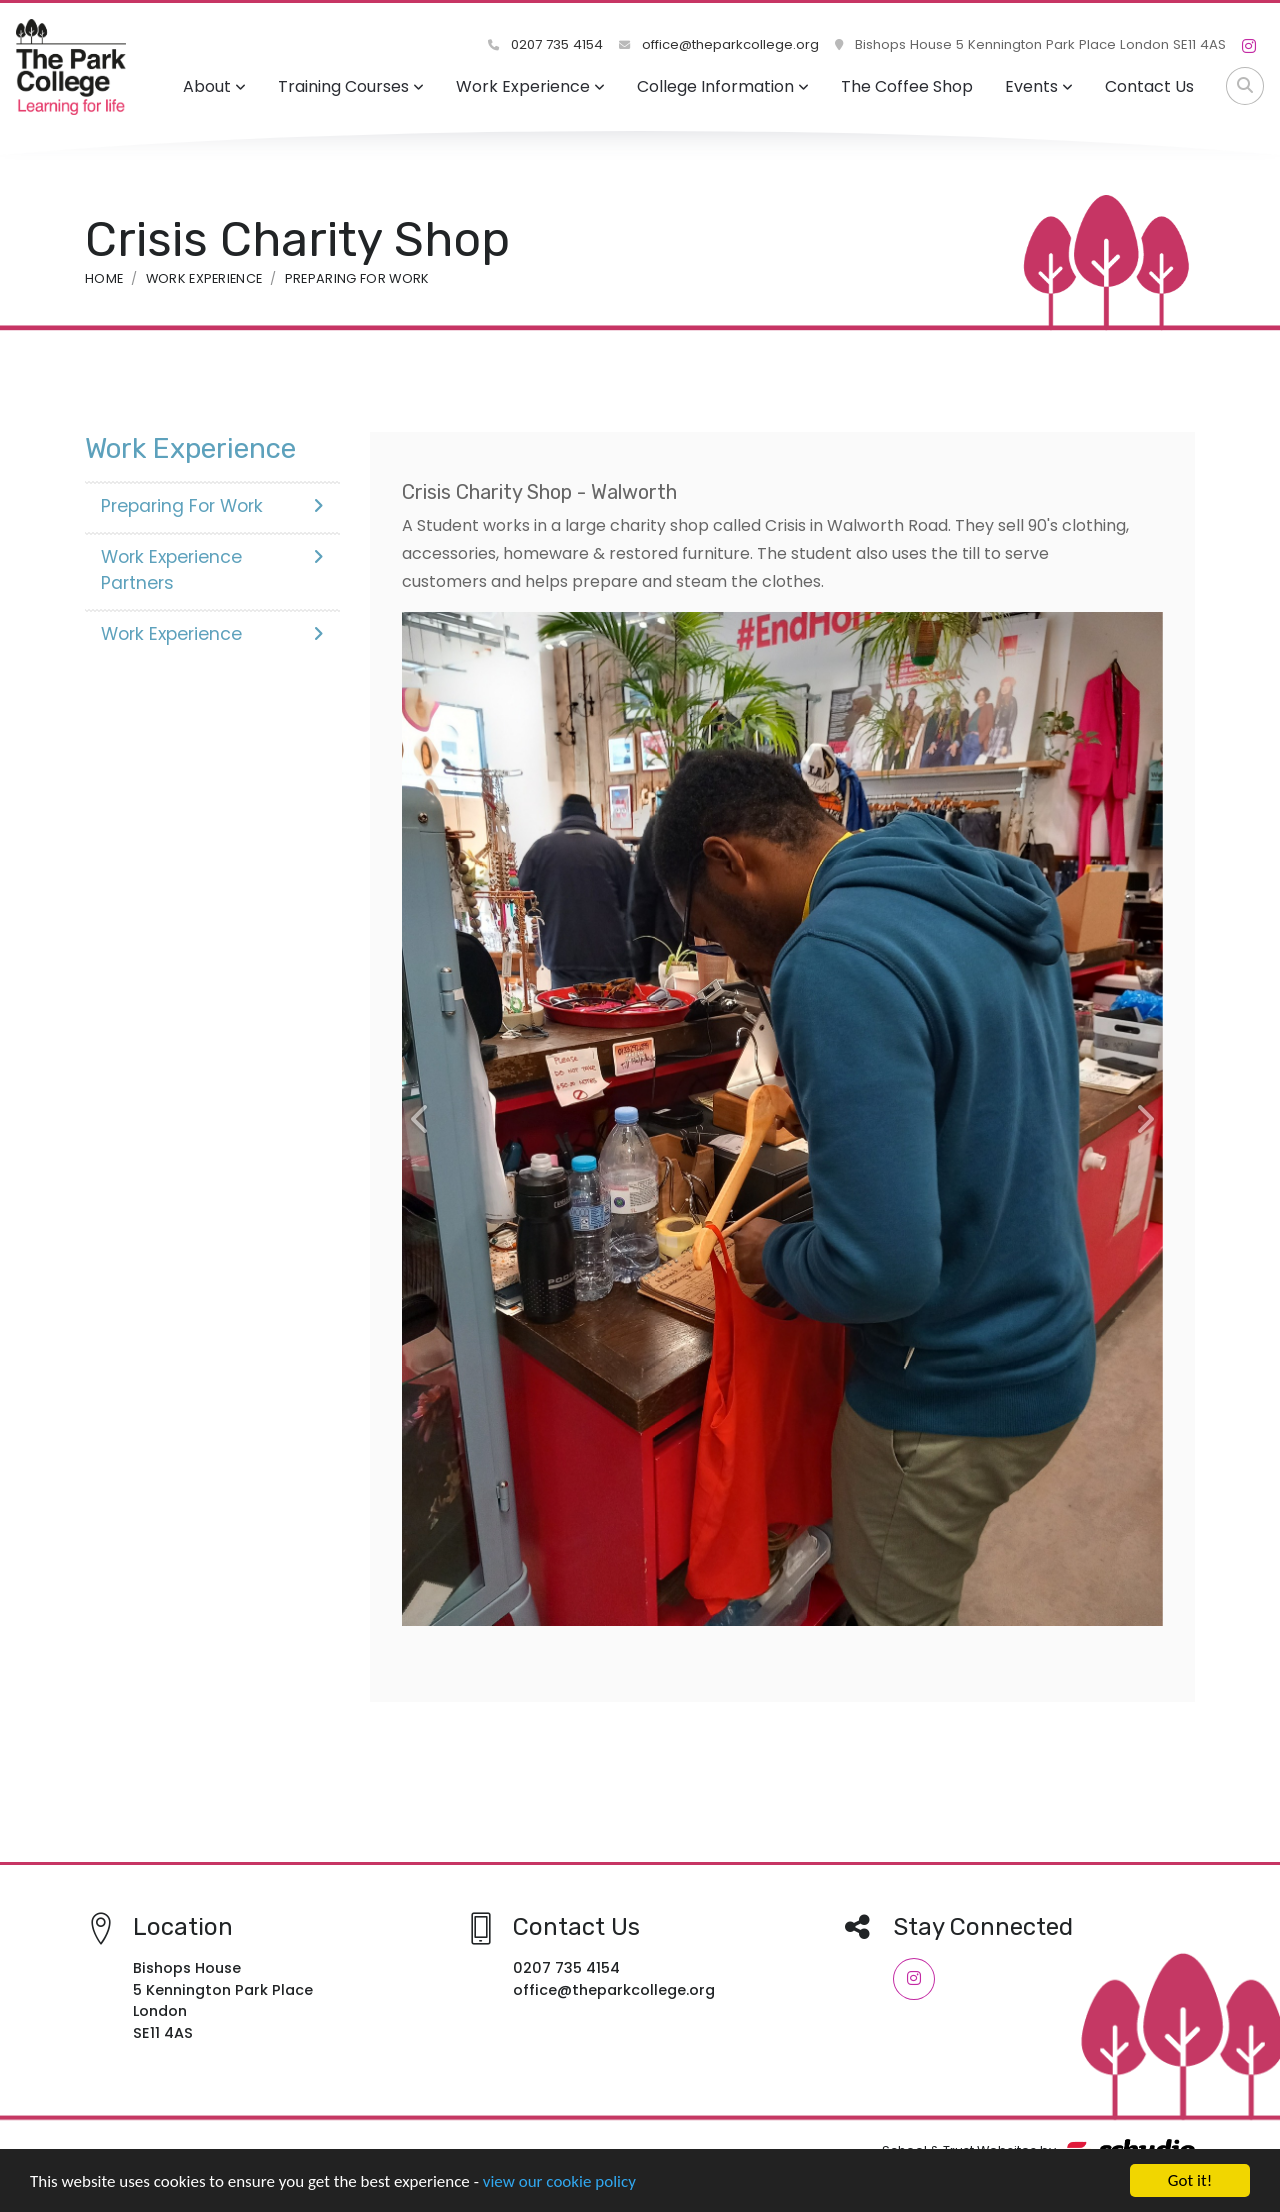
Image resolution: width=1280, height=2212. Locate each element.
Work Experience (530, 86)
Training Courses (351, 86)
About (214, 86)
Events (1039, 86)
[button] (421, 1119)
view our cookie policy (559, 2181)
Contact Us (1149, 86)
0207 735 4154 (545, 44)
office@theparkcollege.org (719, 44)
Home (104, 278)
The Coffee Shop (907, 86)
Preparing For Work (357, 278)
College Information (723, 86)
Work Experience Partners (212, 570)
